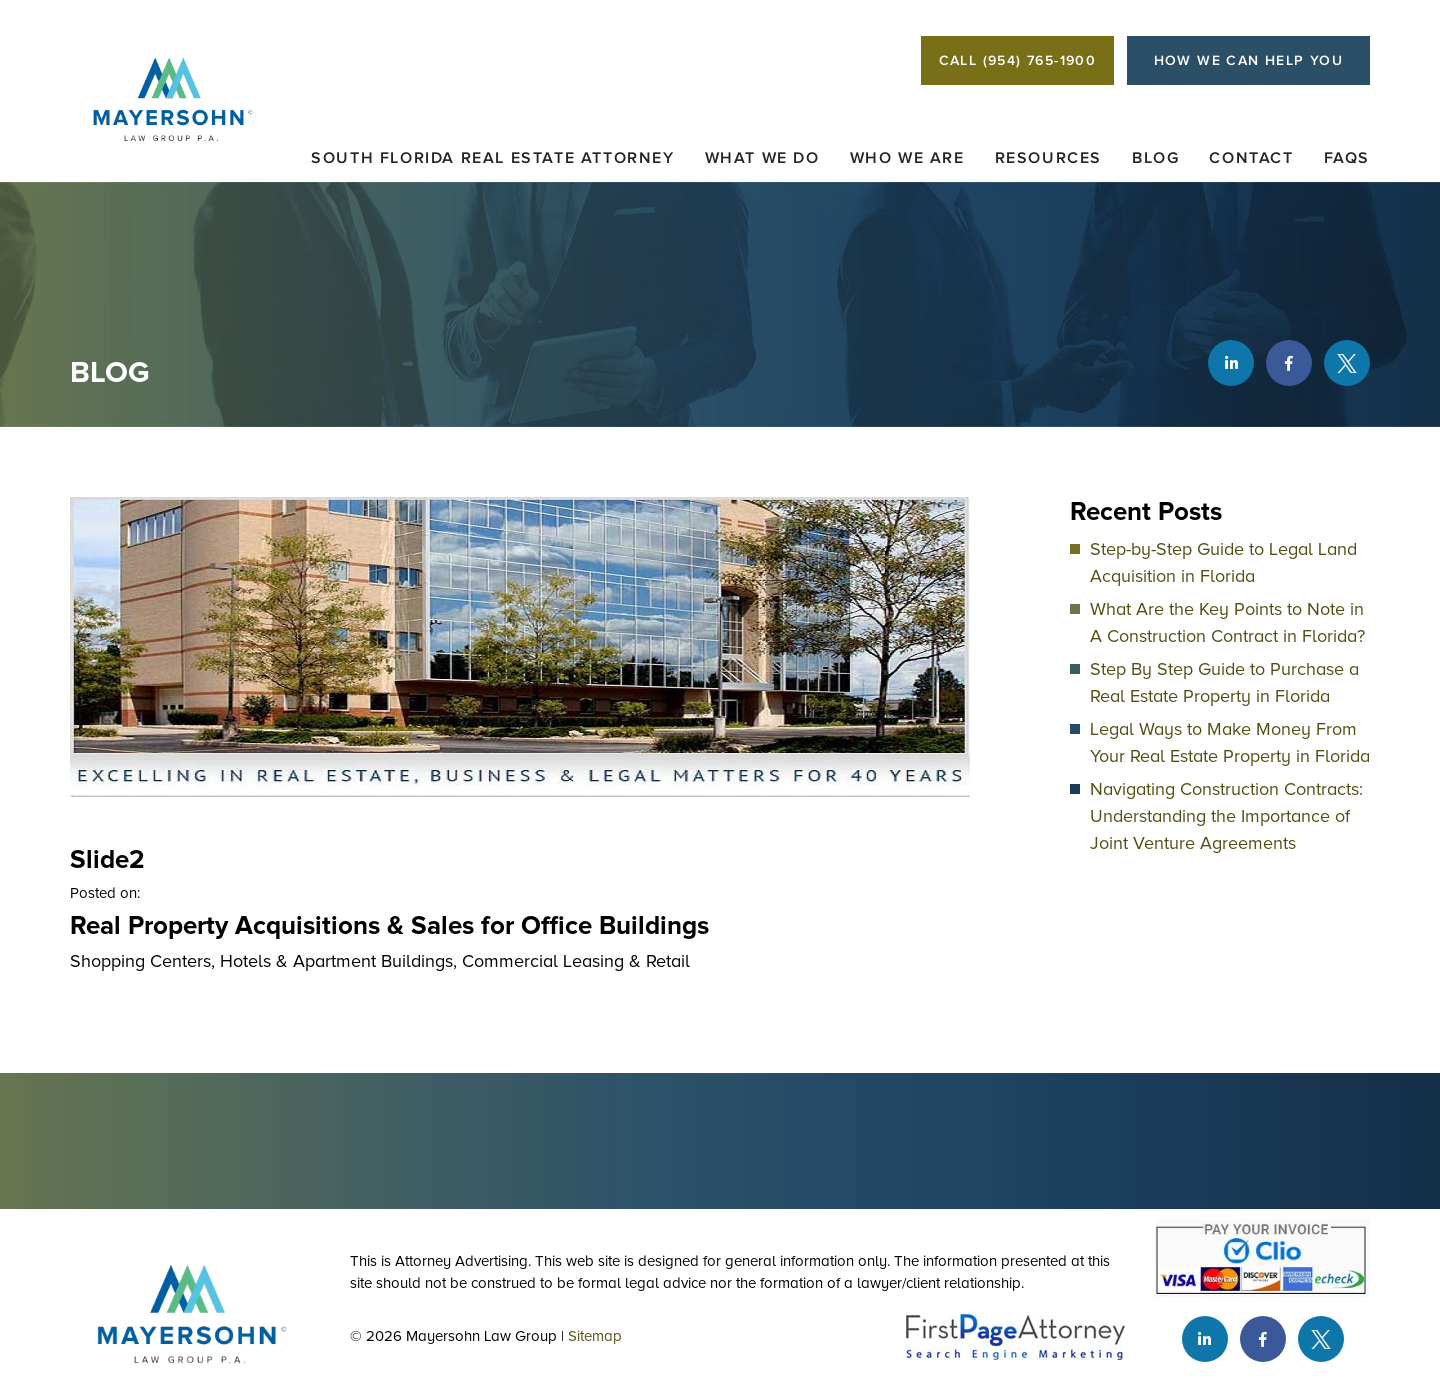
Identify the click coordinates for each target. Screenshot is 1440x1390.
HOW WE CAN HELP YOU (1249, 60)
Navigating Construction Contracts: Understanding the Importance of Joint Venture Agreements (1226, 816)
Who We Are (907, 158)
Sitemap (595, 1336)
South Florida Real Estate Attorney (492, 158)
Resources (1048, 158)
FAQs (1347, 158)
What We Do (762, 158)
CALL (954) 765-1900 (1018, 60)
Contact (1251, 158)
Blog (1155, 158)
